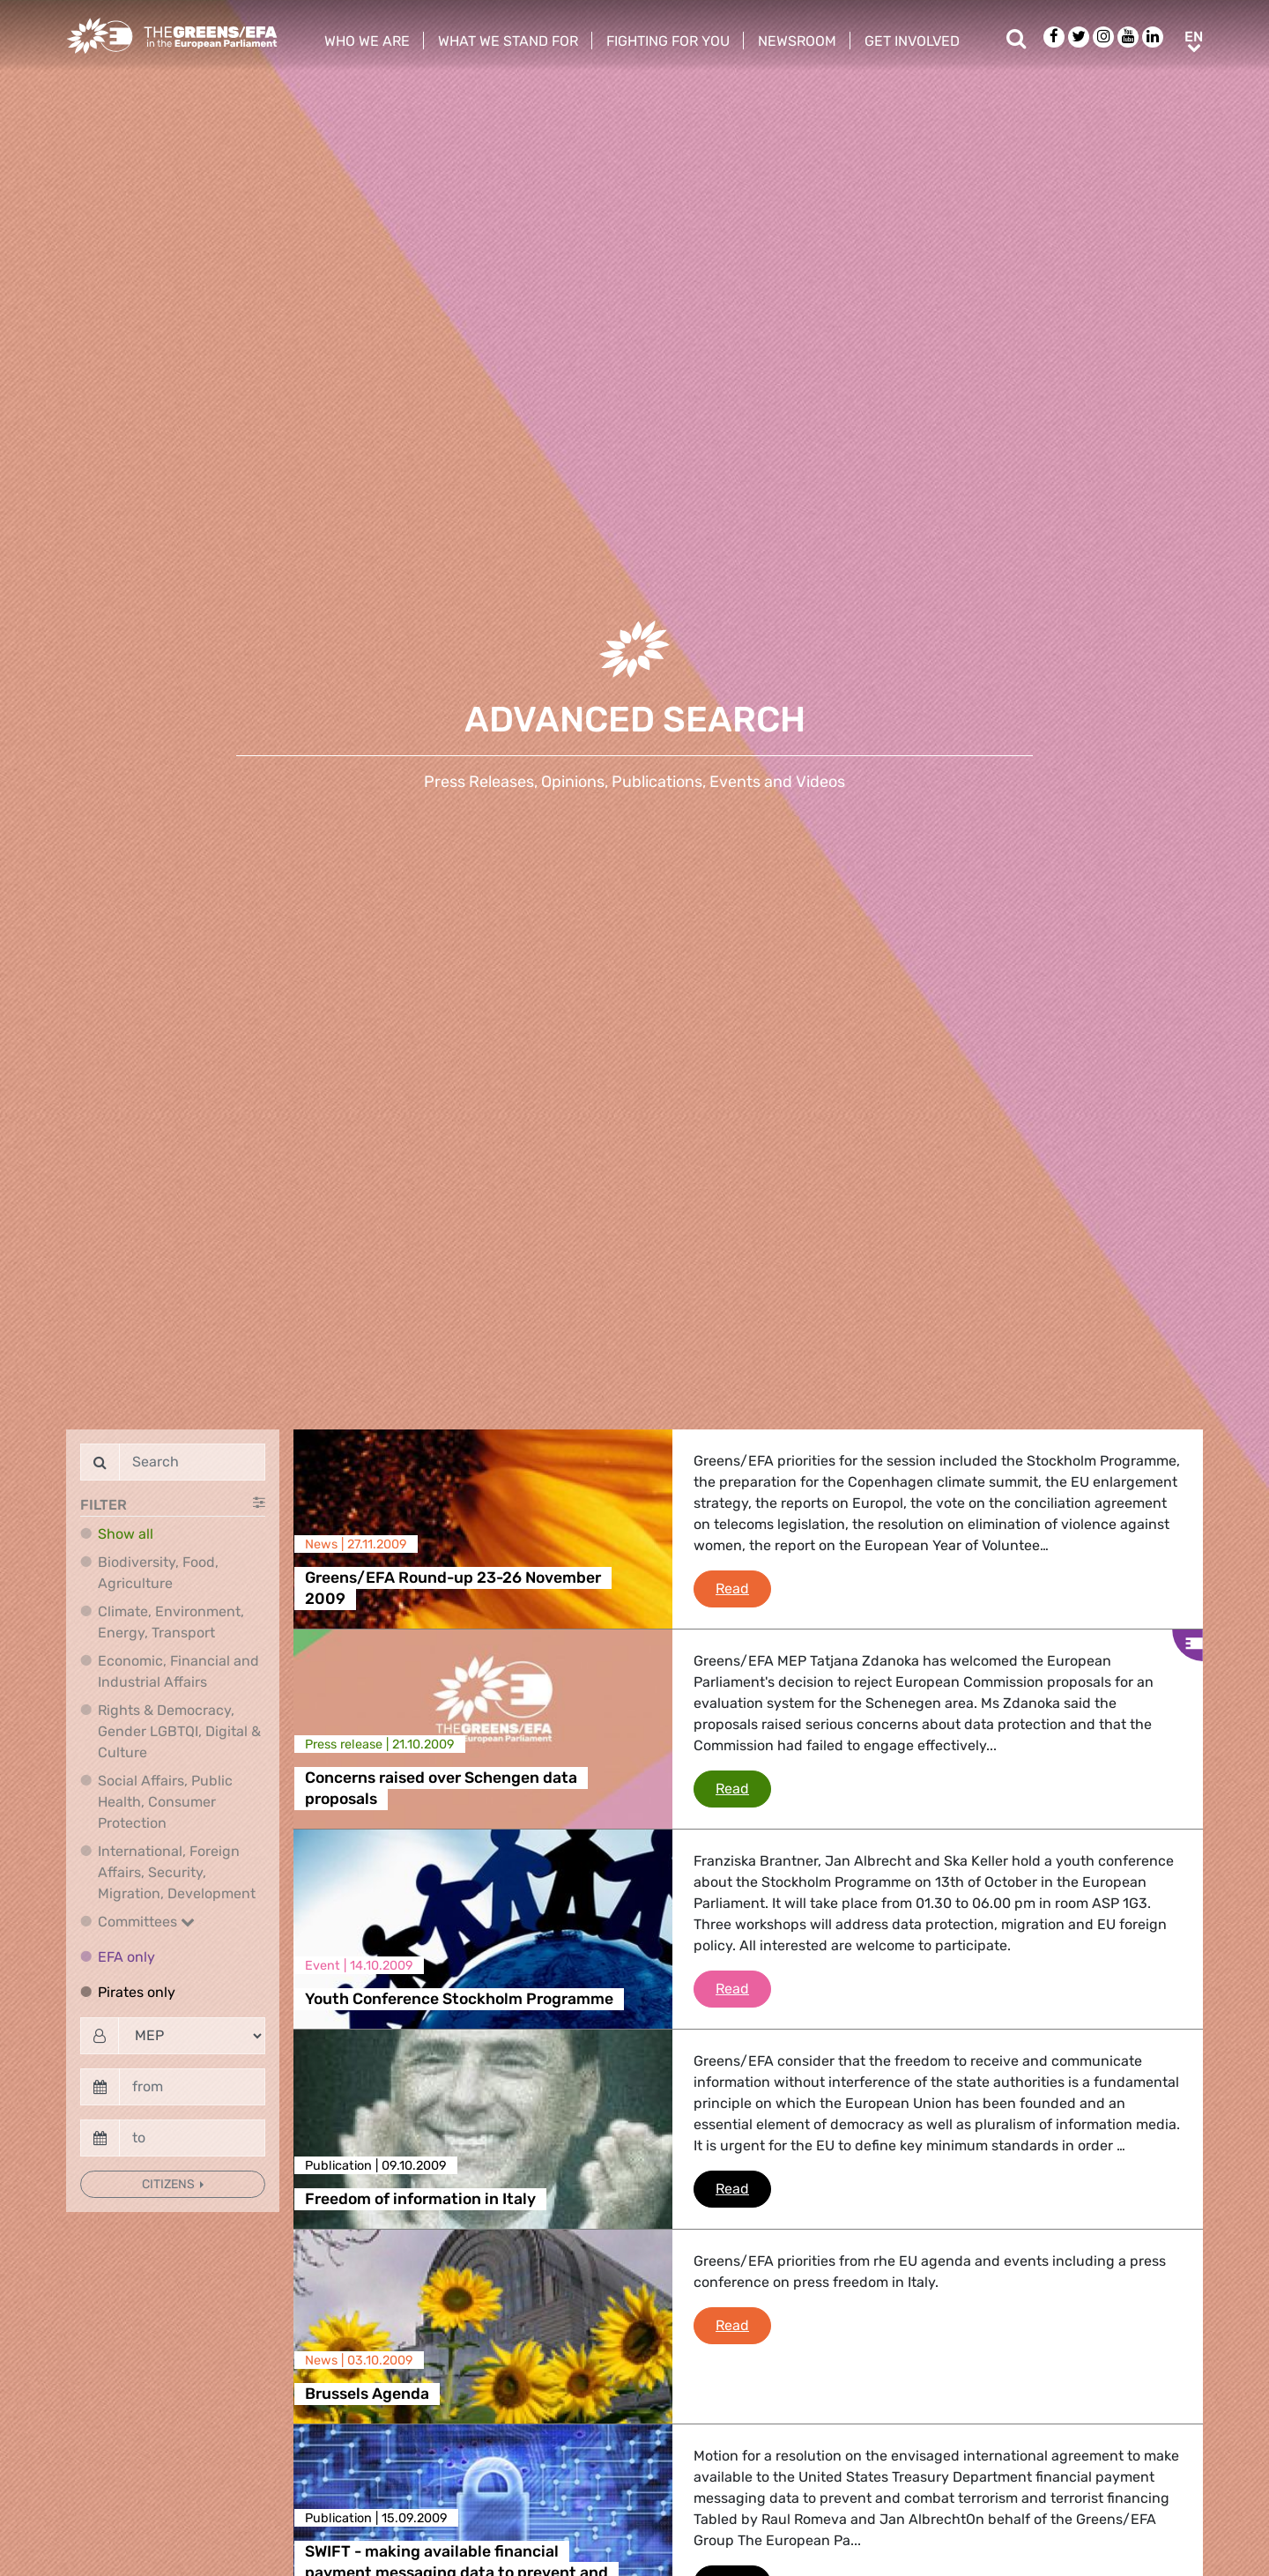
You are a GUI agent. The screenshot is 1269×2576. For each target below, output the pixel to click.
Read (743, 1587)
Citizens (169, 2184)
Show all (125, 1534)
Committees (146, 1921)
